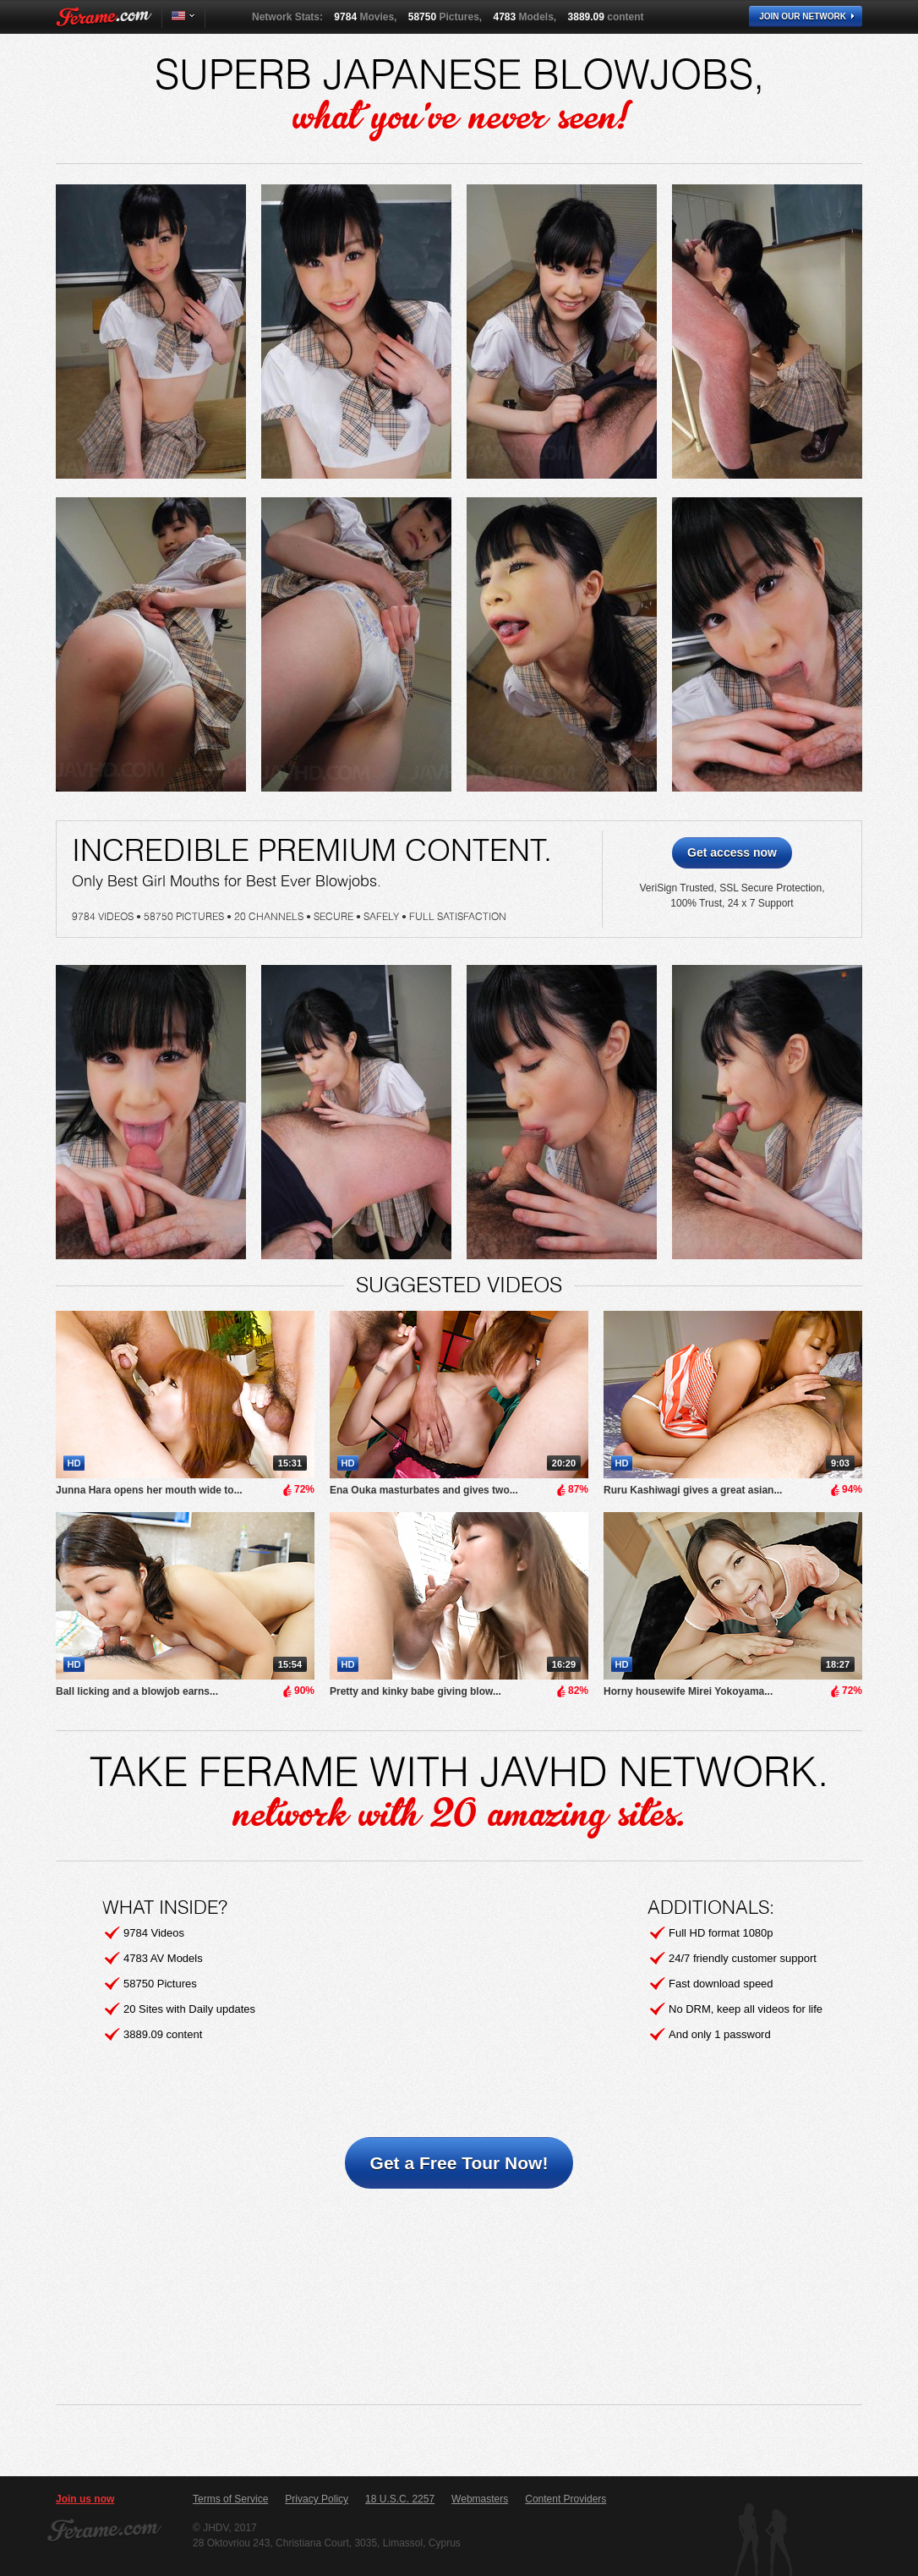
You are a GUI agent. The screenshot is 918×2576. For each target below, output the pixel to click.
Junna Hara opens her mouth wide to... (149, 1490)
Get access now (732, 852)
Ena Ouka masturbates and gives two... (424, 1490)
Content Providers (565, 2499)
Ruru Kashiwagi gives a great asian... (693, 1490)
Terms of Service (230, 2499)
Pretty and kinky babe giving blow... (415, 1691)
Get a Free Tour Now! (459, 2163)
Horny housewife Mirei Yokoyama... (688, 1691)
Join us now (85, 2499)
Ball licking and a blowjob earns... (137, 1691)
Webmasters (479, 2499)
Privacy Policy (316, 2499)
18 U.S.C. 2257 (399, 2499)
